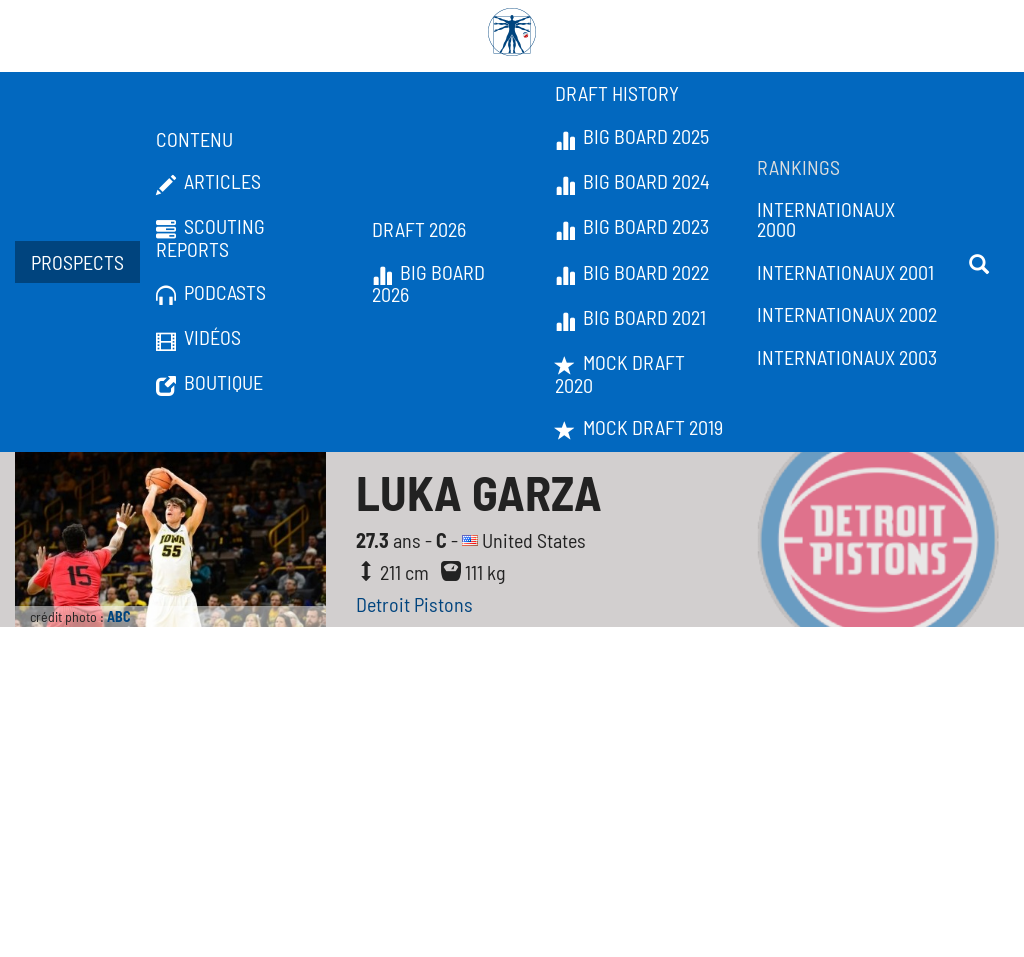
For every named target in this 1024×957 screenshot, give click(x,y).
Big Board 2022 (632, 273)
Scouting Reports (210, 237)
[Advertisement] (512, 807)
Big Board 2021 (630, 318)
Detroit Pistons (414, 604)
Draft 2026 (419, 229)
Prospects (77, 262)
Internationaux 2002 (847, 314)
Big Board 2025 (632, 137)
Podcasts (211, 293)
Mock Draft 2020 (620, 373)
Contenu (194, 139)
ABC (119, 616)
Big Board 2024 (632, 182)
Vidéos (198, 338)
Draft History (617, 93)
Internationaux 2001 (845, 272)
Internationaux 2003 (847, 357)
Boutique (209, 383)
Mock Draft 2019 (639, 428)
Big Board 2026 (428, 283)
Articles (208, 182)
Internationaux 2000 (826, 219)
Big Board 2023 (632, 227)
